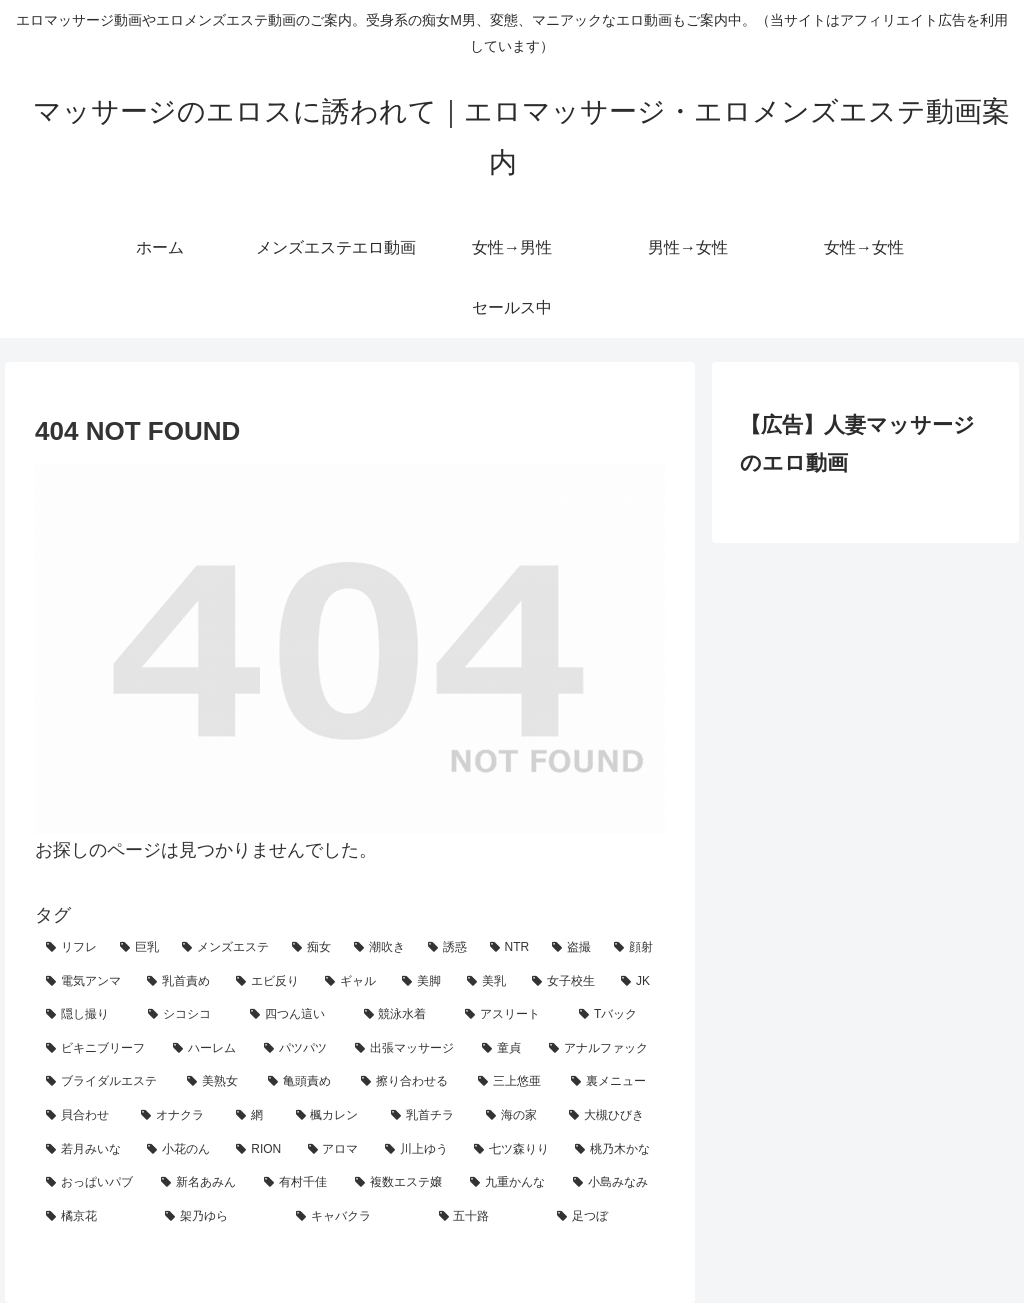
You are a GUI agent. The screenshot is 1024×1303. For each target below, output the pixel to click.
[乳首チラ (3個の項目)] (427, 1116)
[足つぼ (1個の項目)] (605, 1217)
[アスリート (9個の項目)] (511, 1015)
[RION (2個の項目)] (260, 1150)
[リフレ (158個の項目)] (72, 948)
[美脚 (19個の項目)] (423, 982)
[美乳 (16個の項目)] (488, 982)
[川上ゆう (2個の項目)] (418, 1150)
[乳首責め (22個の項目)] (180, 982)
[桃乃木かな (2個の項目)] (614, 1150)
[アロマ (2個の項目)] (335, 1150)
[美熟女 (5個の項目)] (216, 1082)
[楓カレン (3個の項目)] (332, 1116)
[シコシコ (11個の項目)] (188, 1015)
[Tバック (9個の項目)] (616, 1015)
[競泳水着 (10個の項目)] (404, 1015)
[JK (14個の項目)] (637, 982)
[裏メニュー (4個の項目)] (612, 1082)
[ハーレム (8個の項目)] (207, 1049)
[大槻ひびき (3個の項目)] (611, 1116)
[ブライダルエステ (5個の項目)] (105, 1082)
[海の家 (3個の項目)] (516, 1116)
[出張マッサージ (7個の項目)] (407, 1049)
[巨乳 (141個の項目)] (140, 948)
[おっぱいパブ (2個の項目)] (92, 1183)
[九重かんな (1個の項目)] (510, 1183)
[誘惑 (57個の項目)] (448, 948)
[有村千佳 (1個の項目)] (298, 1183)
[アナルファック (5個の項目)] (601, 1049)
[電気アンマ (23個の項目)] (85, 982)
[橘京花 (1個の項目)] (94, 1217)
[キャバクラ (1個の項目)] (356, 1217)
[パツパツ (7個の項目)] (298, 1049)
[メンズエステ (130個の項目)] (226, 948)
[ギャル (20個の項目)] (352, 982)
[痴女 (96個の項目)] (312, 948)
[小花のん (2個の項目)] (180, 1150)
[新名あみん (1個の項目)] (201, 1183)
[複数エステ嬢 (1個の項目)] (401, 1183)
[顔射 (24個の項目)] (634, 948)
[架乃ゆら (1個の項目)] (219, 1217)
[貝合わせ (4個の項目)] (82, 1116)
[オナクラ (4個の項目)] (177, 1116)
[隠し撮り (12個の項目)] (86, 1015)
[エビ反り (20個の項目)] (269, 982)
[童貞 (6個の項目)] (504, 1049)
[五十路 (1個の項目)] (487, 1217)
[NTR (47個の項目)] (510, 948)
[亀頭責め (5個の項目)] (303, 1082)
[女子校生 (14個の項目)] (565, 982)
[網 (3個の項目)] (254, 1116)
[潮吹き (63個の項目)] (380, 948)
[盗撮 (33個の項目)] (572, 948)
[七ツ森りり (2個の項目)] (513, 1150)
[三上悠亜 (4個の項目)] (513, 1082)
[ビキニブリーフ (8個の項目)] (98, 1049)
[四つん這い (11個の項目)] (296, 1015)
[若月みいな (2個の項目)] (85, 1150)
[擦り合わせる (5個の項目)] (408, 1082)
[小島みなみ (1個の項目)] (613, 1183)
